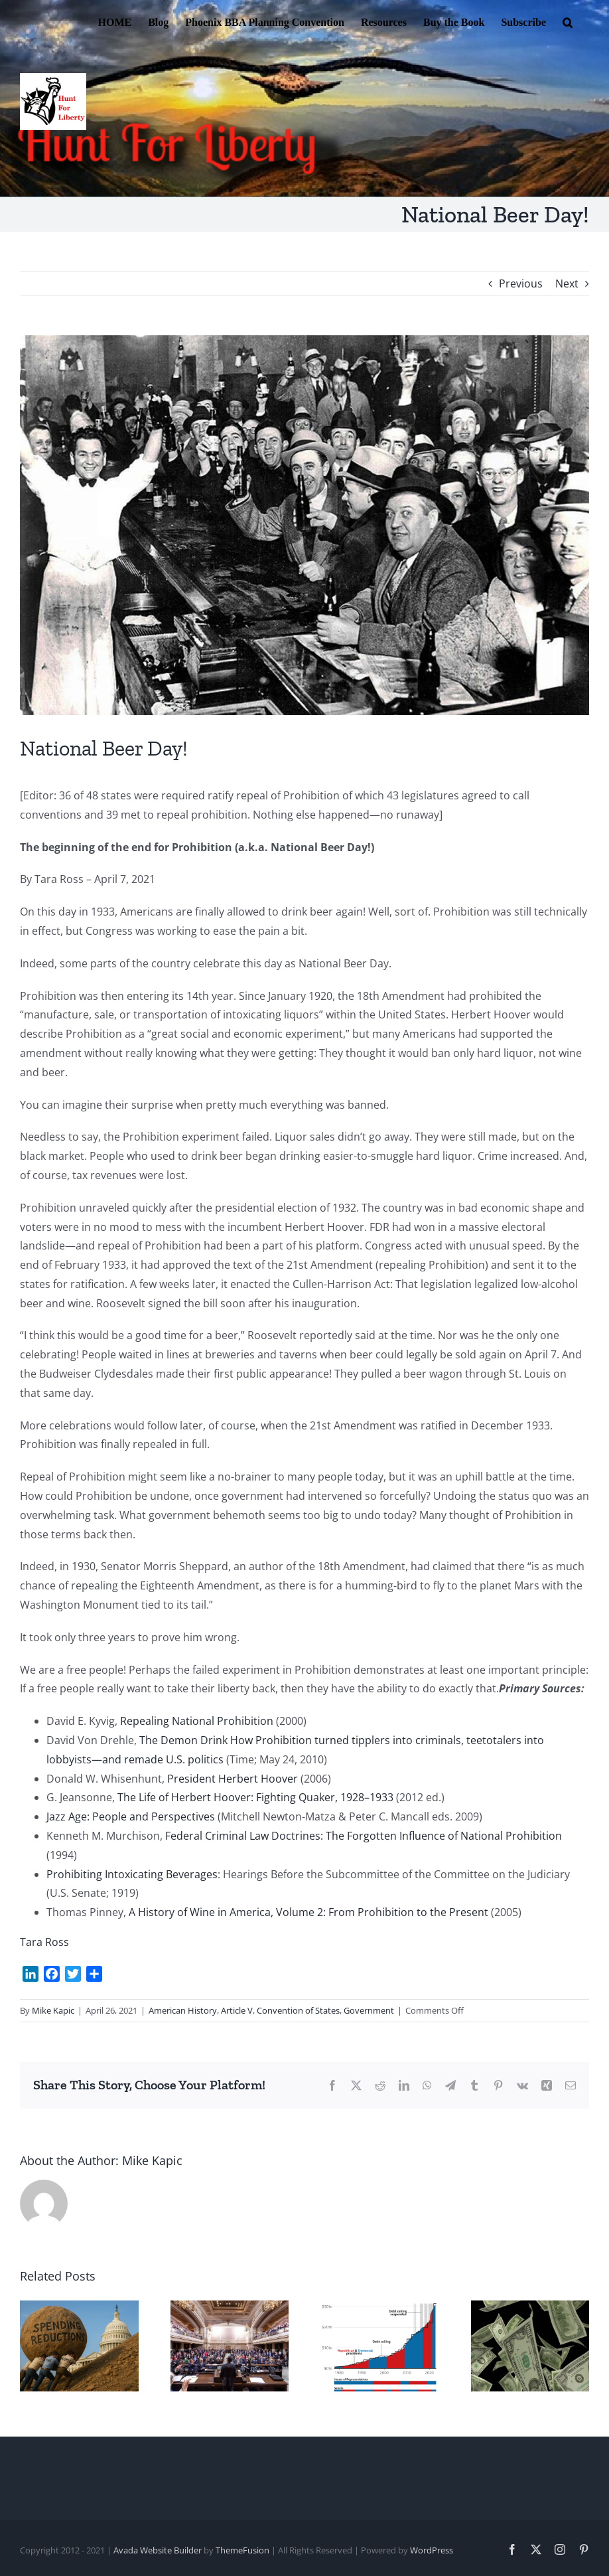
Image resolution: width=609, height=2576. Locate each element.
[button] (568, 21)
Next (566, 283)
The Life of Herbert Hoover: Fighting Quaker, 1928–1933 (255, 1797)
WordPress (431, 2550)
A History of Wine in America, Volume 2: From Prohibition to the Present (308, 1912)
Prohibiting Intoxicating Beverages (132, 1874)
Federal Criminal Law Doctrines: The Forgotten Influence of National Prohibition (363, 1835)
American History (183, 2010)
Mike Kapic (53, 2010)
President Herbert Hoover (232, 1778)
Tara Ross (44, 1942)
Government (369, 2010)
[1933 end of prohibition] (304, 525)
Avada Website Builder (157, 2550)
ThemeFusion (242, 2550)
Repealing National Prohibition (196, 1721)
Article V (237, 2010)
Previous (521, 283)
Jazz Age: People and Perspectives (130, 1816)
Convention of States (298, 2010)
